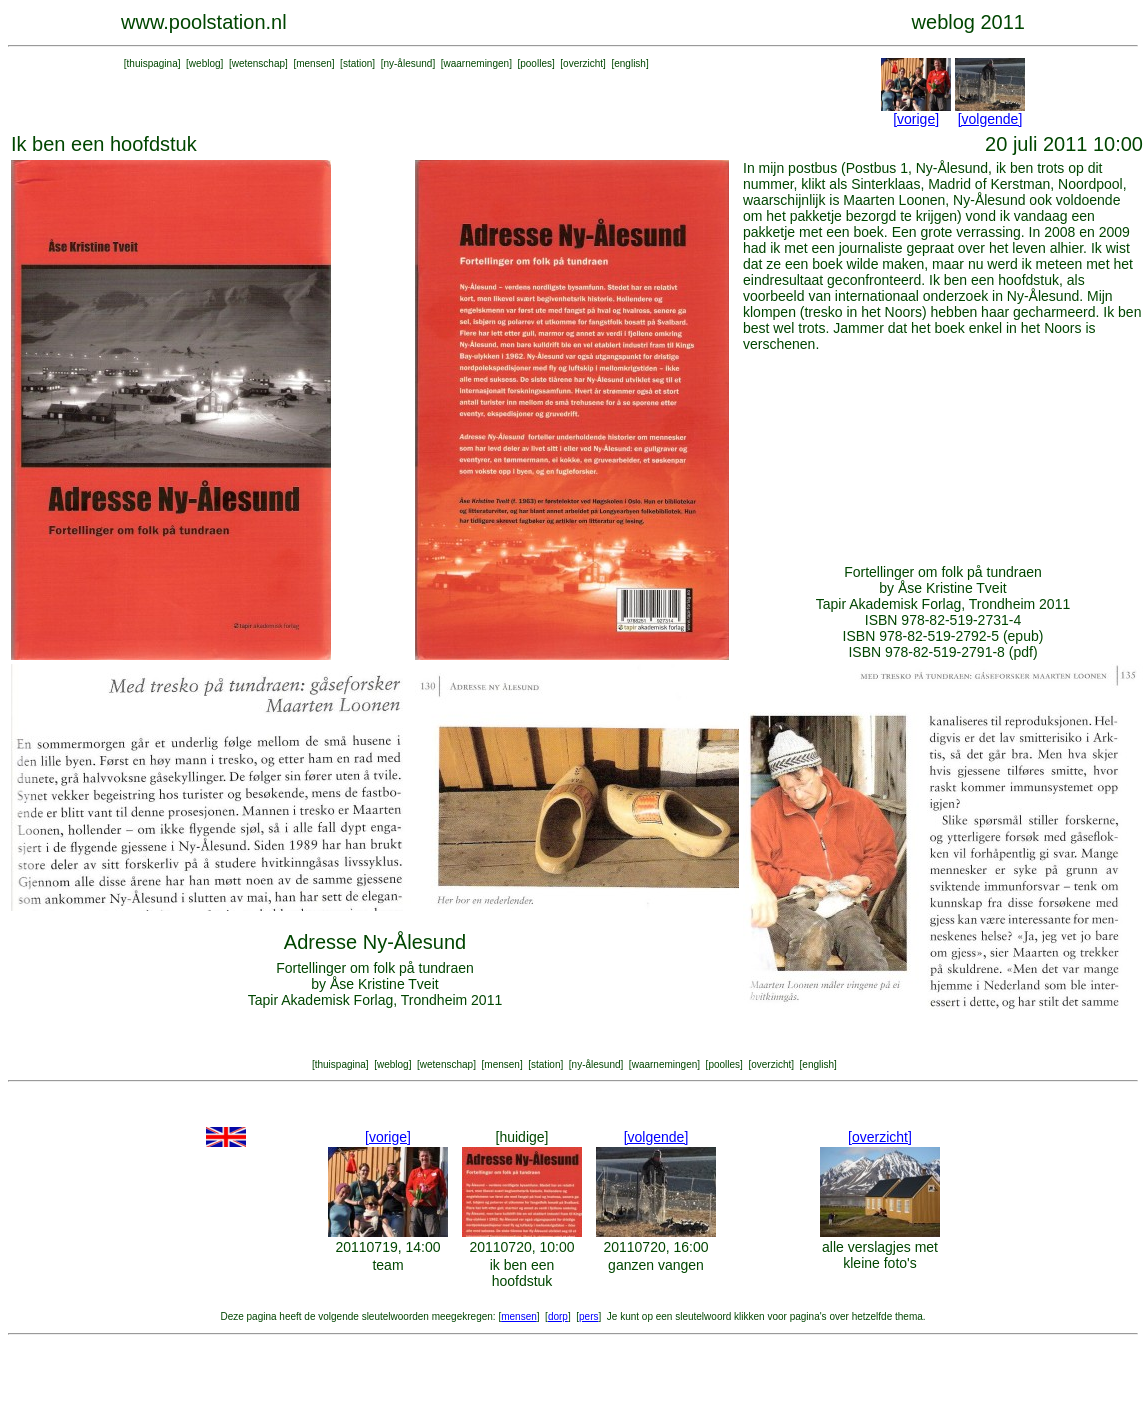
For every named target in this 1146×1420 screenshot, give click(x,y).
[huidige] (522, 1137)
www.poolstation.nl (204, 22)
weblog (205, 63)
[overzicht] (880, 1137)
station (357, 63)
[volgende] (990, 119)
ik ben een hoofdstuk (522, 1273)
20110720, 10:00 (521, 1247)
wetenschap (258, 63)
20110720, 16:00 (655, 1247)
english (630, 63)
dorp (558, 1316)
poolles (536, 63)
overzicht (583, 63)
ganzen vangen (656, 1265)
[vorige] (916, 119)
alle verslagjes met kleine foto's (880, 1255)
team (387, 1265)
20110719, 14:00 (387, 1247)
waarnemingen (477, 63)
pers (588, 1316)
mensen (314, 63)
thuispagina (152, 63)
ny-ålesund (407, 63)
